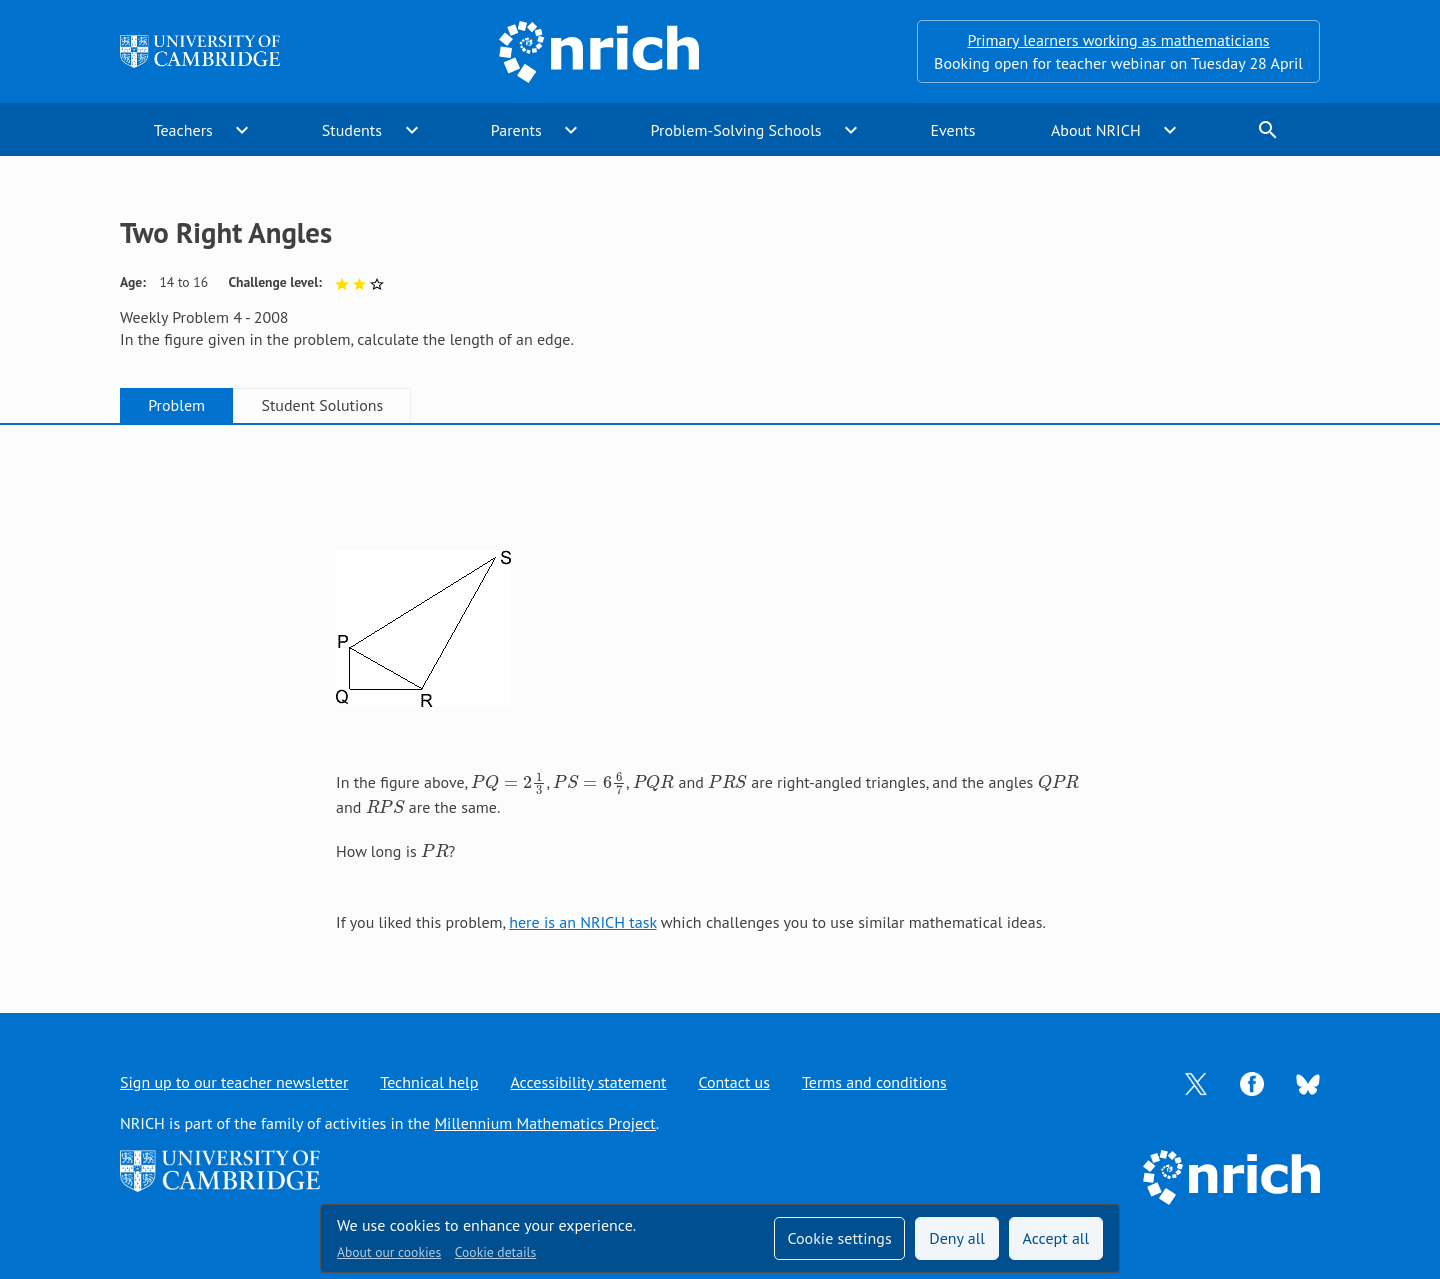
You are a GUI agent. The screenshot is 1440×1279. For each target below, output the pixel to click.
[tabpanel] (720, 698)
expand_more (242, 130)
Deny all (957, 1238)
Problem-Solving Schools (736, 130)
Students (352, 130)
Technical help (429, 1082)
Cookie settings (839, 1238)
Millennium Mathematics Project (544, 1123)
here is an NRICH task (582, 922)
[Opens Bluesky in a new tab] (1308, 1083)
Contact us (734, 1082)
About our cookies (389, 1252)
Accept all (1056, 1238)
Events (952, 130)
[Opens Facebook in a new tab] (1252, 1082)
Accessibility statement (588, 1082)
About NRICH (1096, 130)
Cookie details (495, 1252)
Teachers (183, 130)
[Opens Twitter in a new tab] (1196, 1082)
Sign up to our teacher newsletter (234, 1082)
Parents (516, 130)
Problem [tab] (176, 405)
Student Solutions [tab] (322, 405)
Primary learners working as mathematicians (1119, 40)
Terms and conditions (874, 1082)
